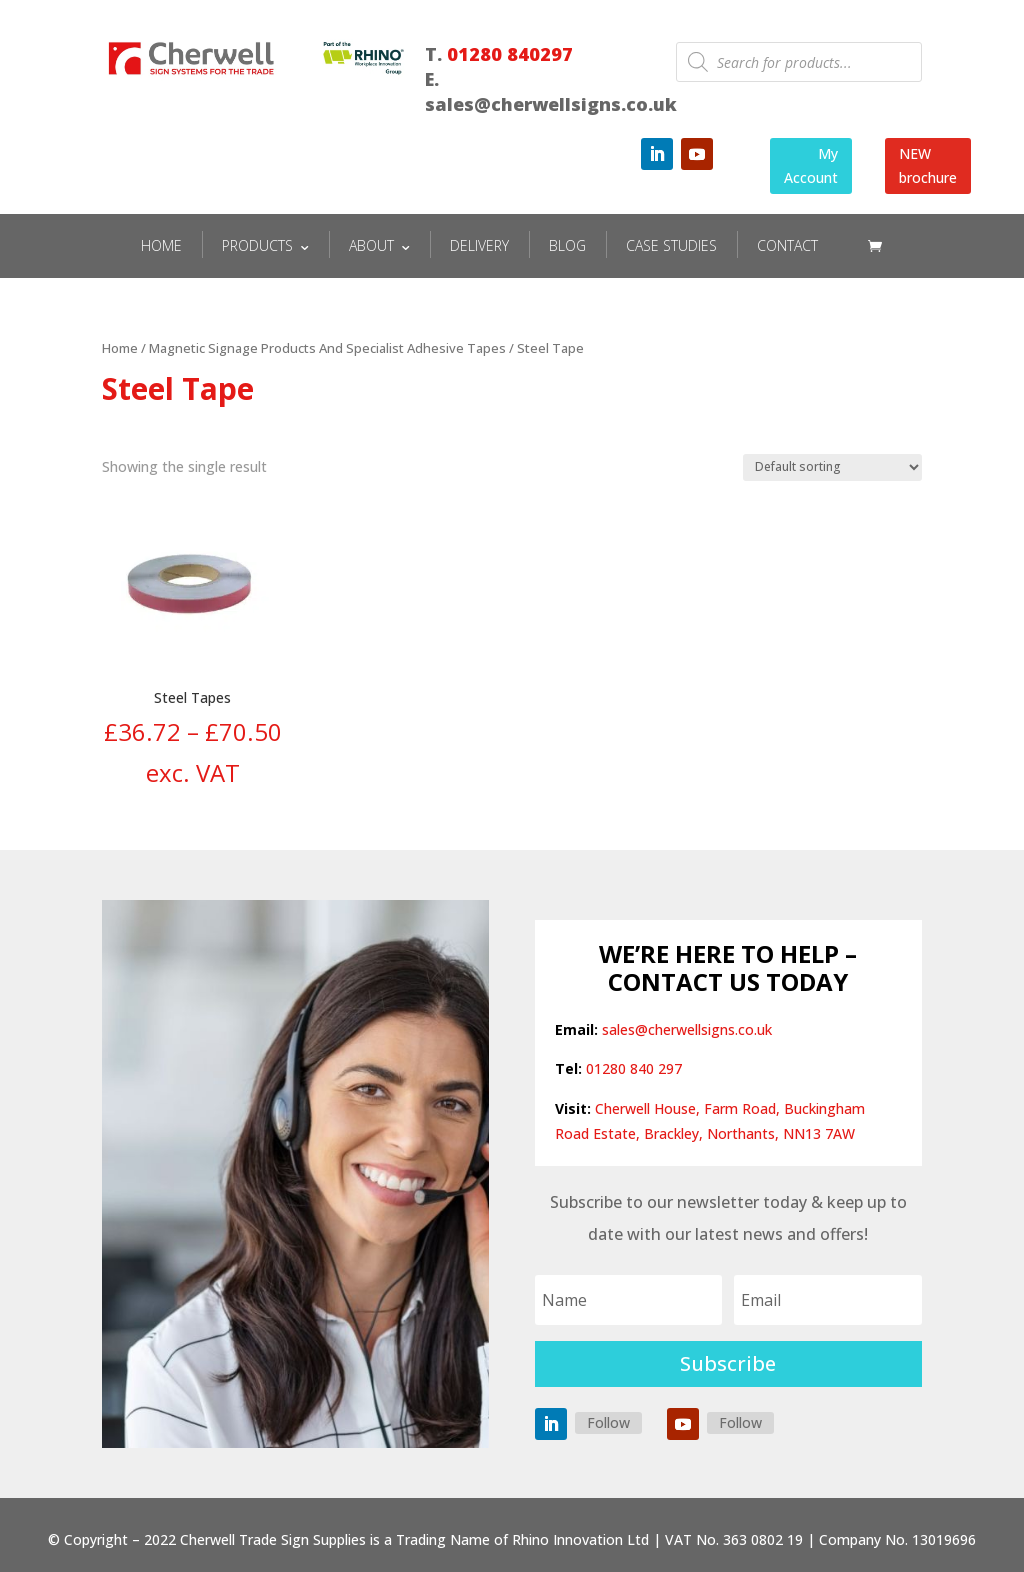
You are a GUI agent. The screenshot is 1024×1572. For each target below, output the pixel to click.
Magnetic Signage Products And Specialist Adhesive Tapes (327, 348)
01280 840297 (510, 54)
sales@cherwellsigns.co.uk (687, 1029)
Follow (608, 1422)
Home (120, 348)
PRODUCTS (257, 245)
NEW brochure (928, 165)
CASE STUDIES (671, 245)
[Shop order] (832, 467)
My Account (811, 165)
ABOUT (371, 245)
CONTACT (787, 245)
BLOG (567, 245)
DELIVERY (479, 245)
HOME (161, 245)
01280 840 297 (634, 1068)
